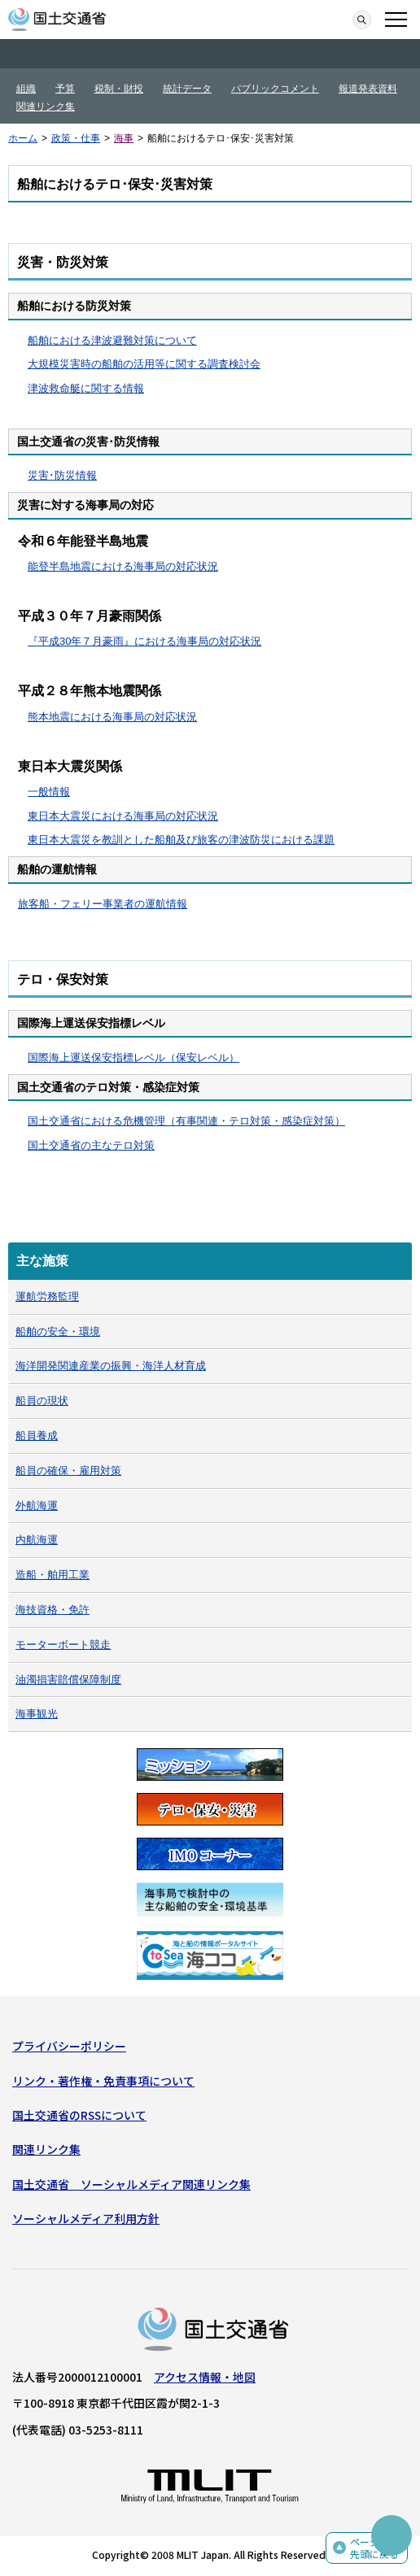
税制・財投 (118, 88)
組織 (26, 88)
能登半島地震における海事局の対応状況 (123, 566)
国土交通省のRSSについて (79, 2115)
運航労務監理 (47, 1296)
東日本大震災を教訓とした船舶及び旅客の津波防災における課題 (181, 839)
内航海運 (36, 1540)
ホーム (22, 138)
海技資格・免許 (52, 1609)
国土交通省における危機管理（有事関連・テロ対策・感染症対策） (186, 1121)
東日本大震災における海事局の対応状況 (123, 816)
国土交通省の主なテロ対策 (91, 1145)
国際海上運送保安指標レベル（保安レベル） (133, 1057)
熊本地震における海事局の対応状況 (112, 717)
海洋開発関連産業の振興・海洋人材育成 (110, 1366)
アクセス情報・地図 (205, 2377)
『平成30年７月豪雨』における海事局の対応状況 (144, 641)
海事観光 (36, 1714)
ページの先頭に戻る (374, 2548)
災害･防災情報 (62, 475)
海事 (123, 138)
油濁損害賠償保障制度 (68, 1679)
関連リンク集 (45, 106)
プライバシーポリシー (69, 2046)
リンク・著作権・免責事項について (103, 2081)
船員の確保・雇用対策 (68, 1470)
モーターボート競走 (63, 1644)
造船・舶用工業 (52, 1575)
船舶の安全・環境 (57, 1331)
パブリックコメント (275, 88)
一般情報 (49, 791)
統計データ (187, 88)
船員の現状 (41, 1401)
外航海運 (36, 1505)
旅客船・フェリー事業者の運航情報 (102, 904)
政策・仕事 (75, 138)
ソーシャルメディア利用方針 (86, 2218)
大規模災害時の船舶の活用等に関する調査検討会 (144, 364)
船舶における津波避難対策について (112, 340)
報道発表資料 (368, 88)
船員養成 (36, 1435)
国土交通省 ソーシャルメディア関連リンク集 (131, 2184)
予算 (65, 88)
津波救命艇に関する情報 (86, 388)
